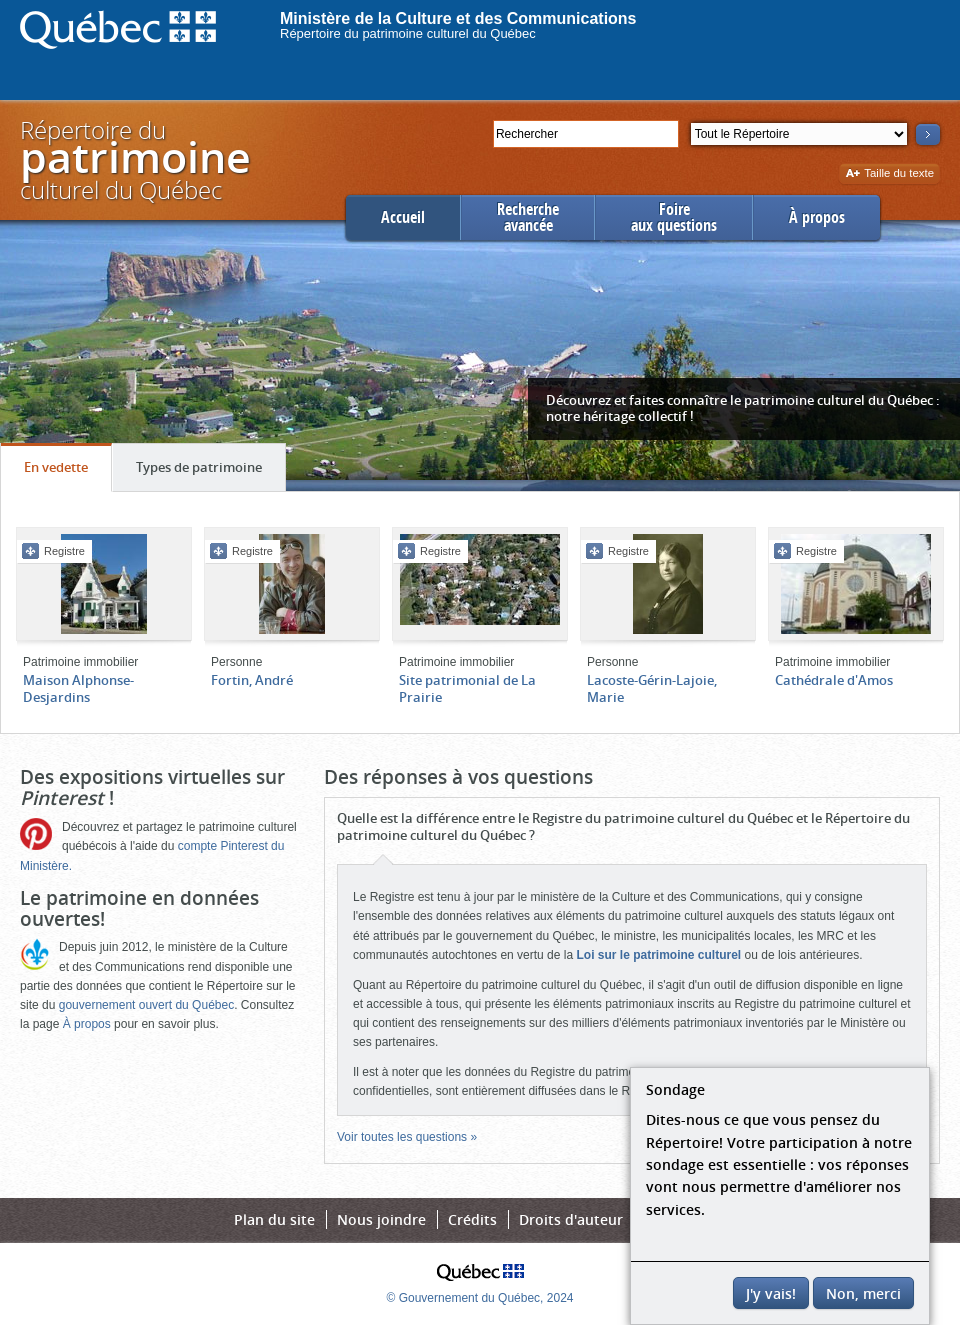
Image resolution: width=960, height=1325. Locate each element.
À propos (817, 217)
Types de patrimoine (210, 472)
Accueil (403, 217)
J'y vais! (771, 1293)
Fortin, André (252, 680)
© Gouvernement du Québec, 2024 (480, 1298)
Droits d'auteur (571, 1219)
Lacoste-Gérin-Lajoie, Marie (652, 688)
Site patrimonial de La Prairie (467, 688)
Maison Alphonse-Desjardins (78, 688)
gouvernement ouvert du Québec (146, 1005)
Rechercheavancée (528, 217)
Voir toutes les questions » (407, 1137)
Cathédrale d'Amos (834, 680)
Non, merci (863, 1293)
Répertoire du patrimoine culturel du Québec (408, 33)
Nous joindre (381, 1219)
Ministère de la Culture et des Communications (458, 18)
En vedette (67, 472)
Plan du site (274, 1219)
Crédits (472, 1219)
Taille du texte (889, 174)
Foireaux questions (674, 217)
